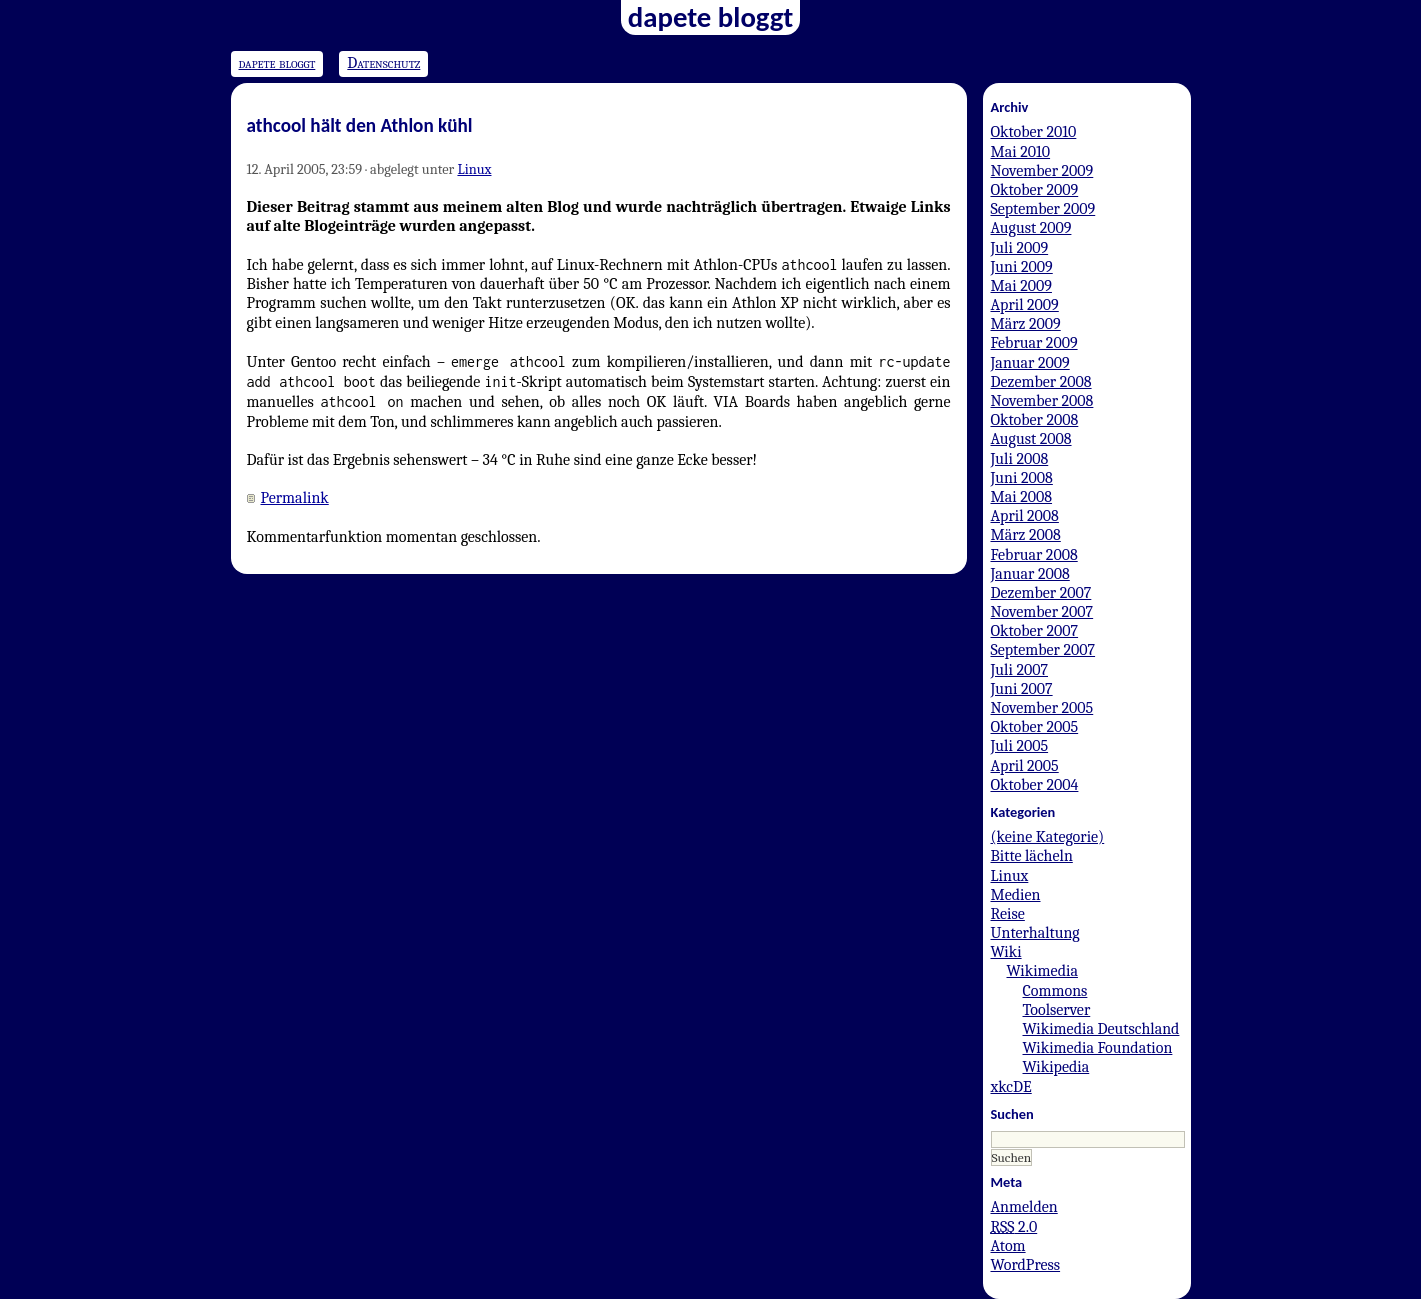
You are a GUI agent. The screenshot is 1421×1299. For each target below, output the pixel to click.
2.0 (1014, 1227)
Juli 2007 (1020, 670)
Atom (1008, 1246)
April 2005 (1025, 766)
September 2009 (1043, 209)
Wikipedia (1056, 1067)
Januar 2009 (1030, 363)
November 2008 (1042, 401)
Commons (1055, 991)
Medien (1016, 895)
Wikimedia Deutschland (1101, 1029)
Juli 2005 (1020, 746)
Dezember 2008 (1041, 382)
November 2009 (1042, 171)
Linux (474, 169)
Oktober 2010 (1034, 132)
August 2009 (1031, 228)
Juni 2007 (1022, 689)
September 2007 (1043, 650)
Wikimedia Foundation (1098, 1048)
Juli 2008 (1020, 459)
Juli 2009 (1020, 248)
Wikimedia (1042, 971)
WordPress (1026, 1265)
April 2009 (1025, 305)
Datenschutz (383, 63)
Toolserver (1057, 1010)
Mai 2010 (1021, 152)
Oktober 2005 (1035, 727)
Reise (1008, 914)
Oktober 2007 (1035, 631)
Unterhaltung (1035, 933)
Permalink (295, 498)
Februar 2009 (1034, 343)
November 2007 (1042, 612)
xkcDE (1011, 1087)
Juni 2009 (1022, 267)
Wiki (1006, 952)
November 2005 (1042, 708)
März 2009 (1026, 324)
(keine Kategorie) (1048, 837)
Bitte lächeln (1032, 856)
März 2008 (1026, 535)
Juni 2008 (1022, 478)
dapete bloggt (277, 63)
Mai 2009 (1021, 286)
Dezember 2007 (1041, 593)
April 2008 (1025, 516)
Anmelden (1024, 1207)
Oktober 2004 (1035, 785)
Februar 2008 (1034, 555)
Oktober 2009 (1035, 190)
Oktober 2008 (1035, 420)
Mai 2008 (1022, 497)
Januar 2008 (1030, 574)
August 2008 (1031, 439)
